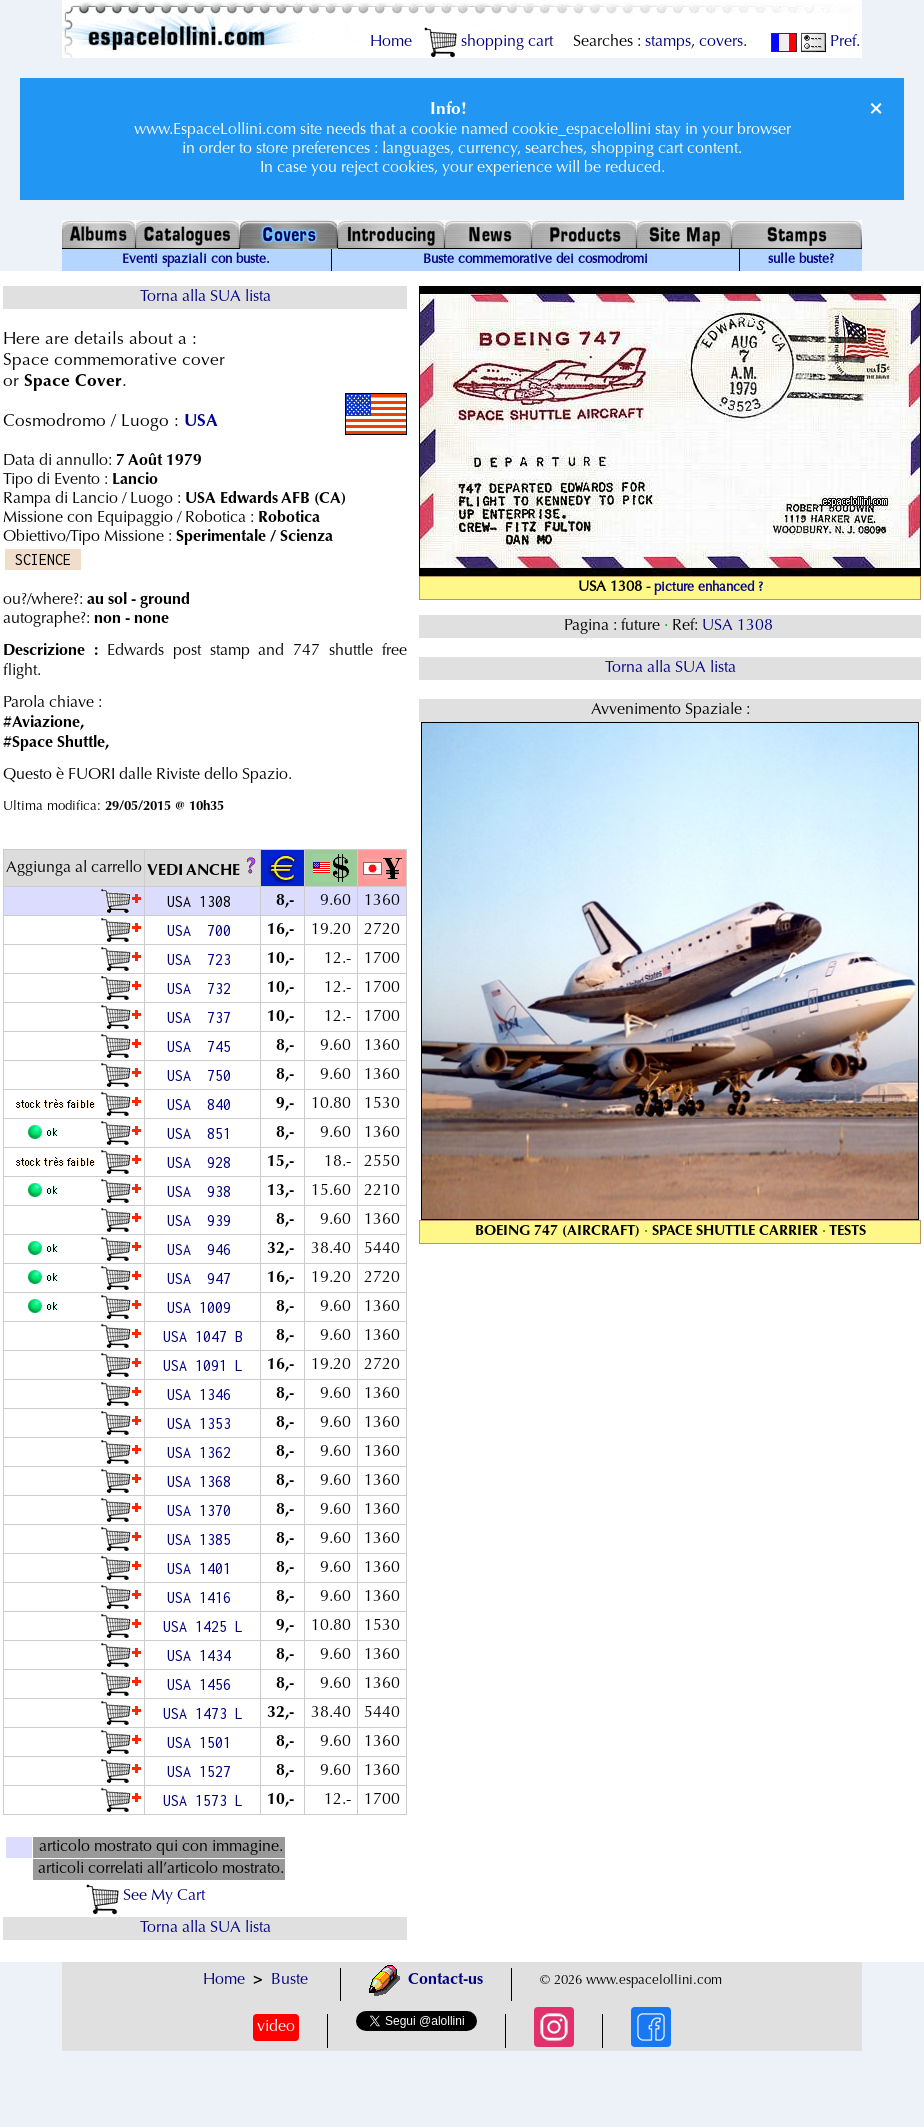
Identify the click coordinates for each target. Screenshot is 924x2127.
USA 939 (203, 1220)
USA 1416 (203, 1597)
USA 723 (203, 959)
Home (391, 42)
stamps (668, 42)
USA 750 (203, 1075)
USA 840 (203, 1104)
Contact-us (426, 1980)
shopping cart (488, 42)
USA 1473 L (203, 1713)
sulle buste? (801, 260)
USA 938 (203, 1191)
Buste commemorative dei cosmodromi (535, 260)
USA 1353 (203, 1423)
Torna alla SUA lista (205, 297)
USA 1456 (203, 1684)
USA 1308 (739, 626)
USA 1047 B (203, 1336)
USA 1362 (203, 1452)
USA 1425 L (203, 1626)
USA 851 (203, 1133)
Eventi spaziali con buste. (196, 260)
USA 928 (203, 1162)
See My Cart (145, 1896)
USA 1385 (203, 1539)
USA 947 (203, 1278)
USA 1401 (203, 1568)
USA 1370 (203, 1510)
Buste (289, 1980)
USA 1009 (203, 1307)
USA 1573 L (203, 1800)
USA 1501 (203, 1742)
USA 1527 (203, 1771)
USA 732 (203, 988)
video (276, 2027)
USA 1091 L (203, 1365)
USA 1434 (203, 1655)
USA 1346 (203, 1394)
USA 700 (203, 930)
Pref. (830, 42)
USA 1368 (203, 1481)
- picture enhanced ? (704, 588)
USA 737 (203, 1017)
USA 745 (203, 1046)
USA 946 (203, 1249)
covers (721, 42)
